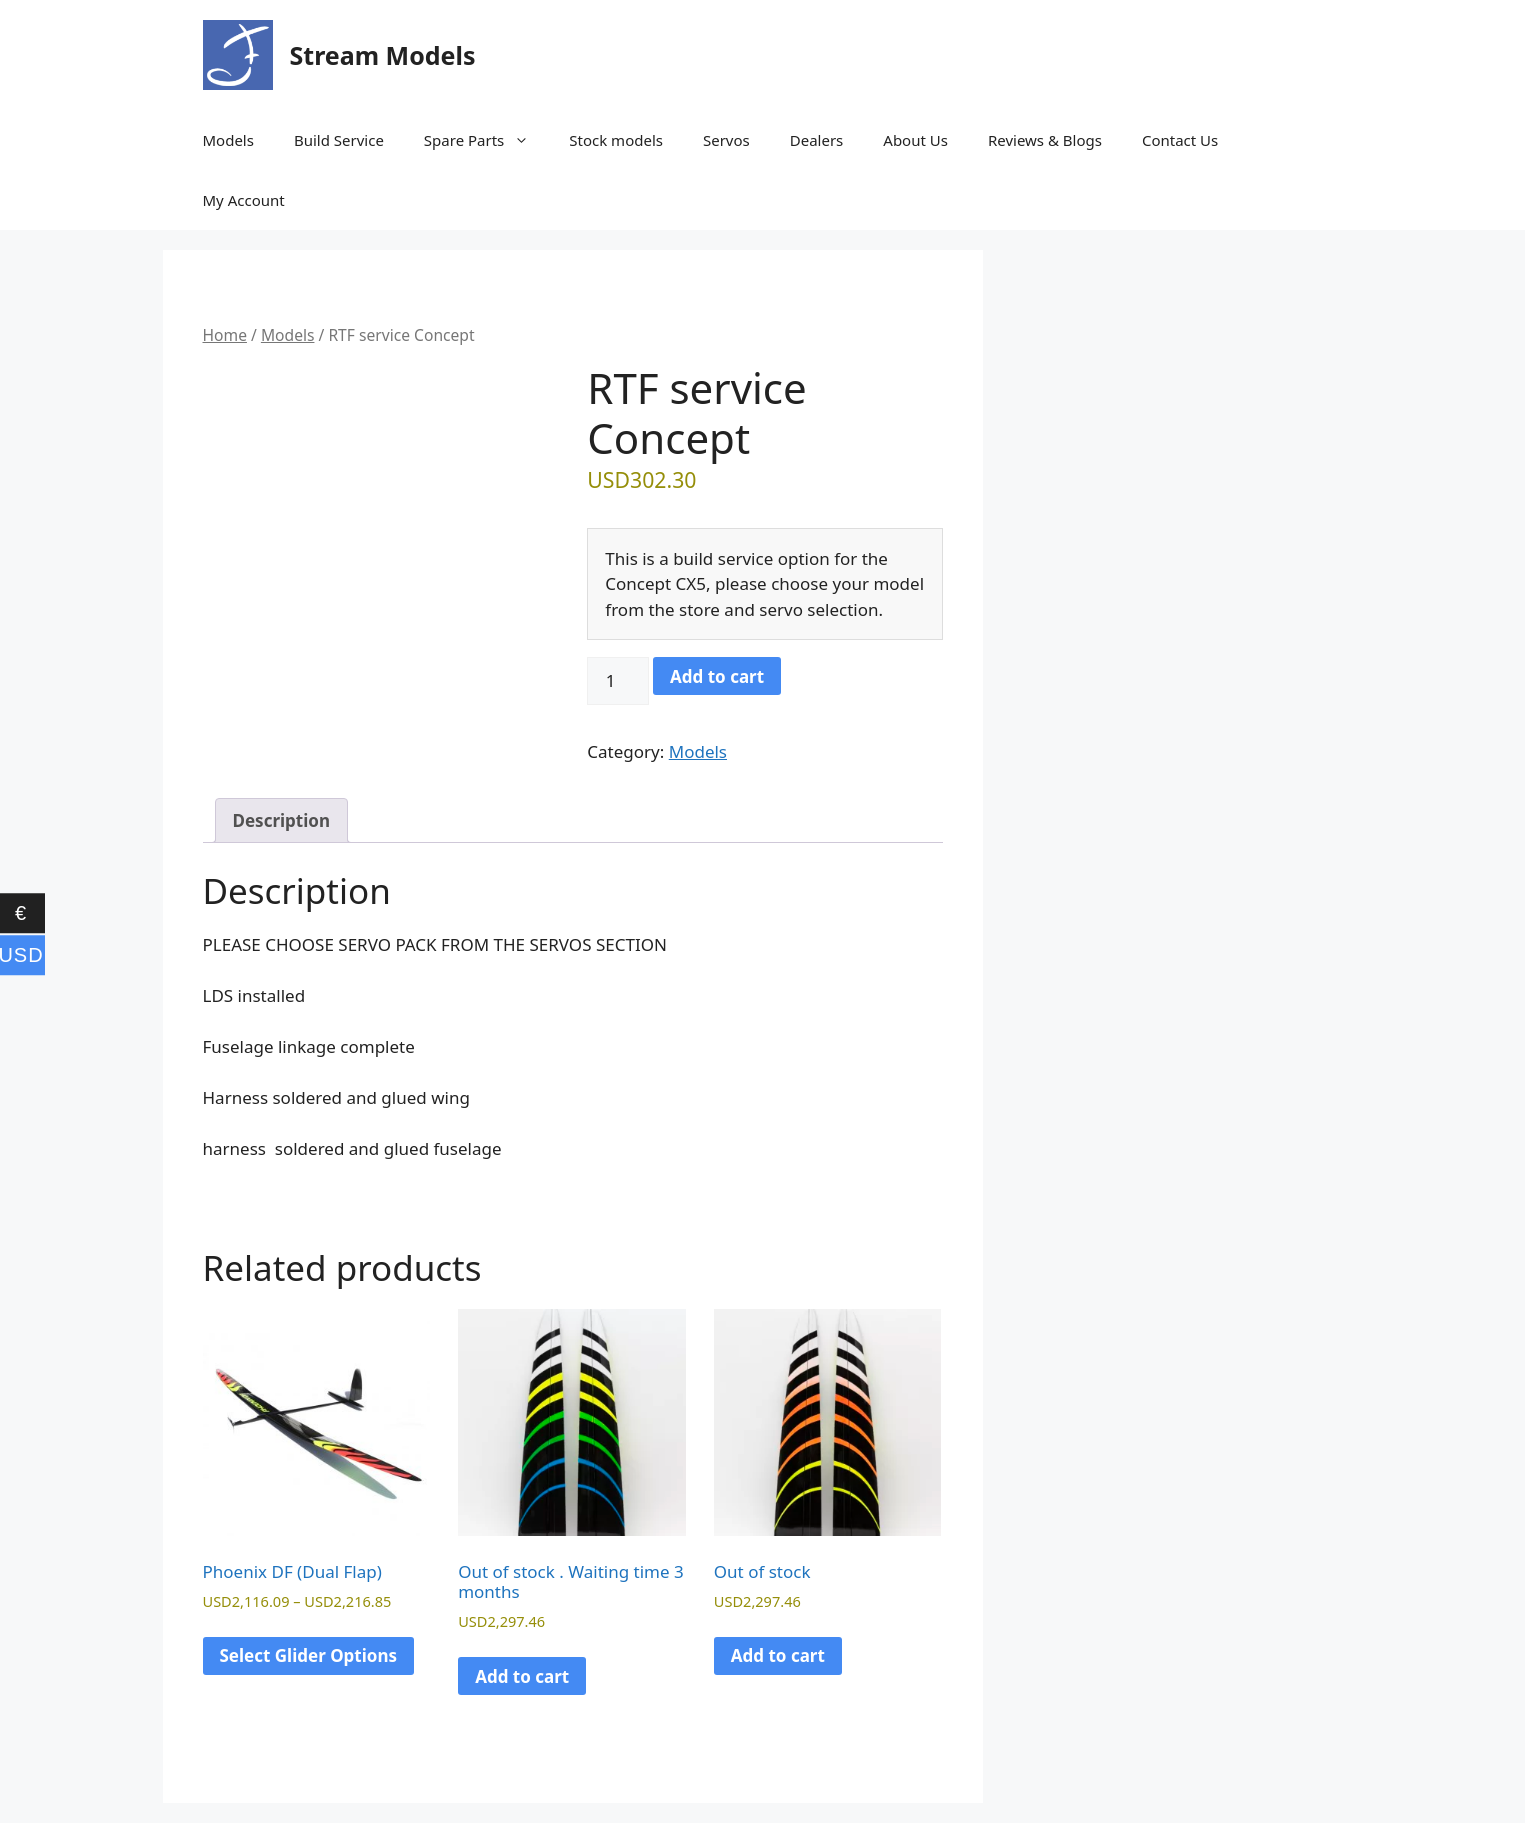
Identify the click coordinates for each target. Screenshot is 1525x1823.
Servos (726, 140)
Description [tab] (281, 820)
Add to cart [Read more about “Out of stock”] (778, 1655)
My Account (244, 200)
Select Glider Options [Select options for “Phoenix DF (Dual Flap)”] (309, 1655)
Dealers (817, 140)
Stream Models (383, 55)
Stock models (616, 140)
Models (228, 140)
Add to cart (717, 676)
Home (225, 335)
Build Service (339, 140)
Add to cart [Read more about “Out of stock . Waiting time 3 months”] (522, 1676)
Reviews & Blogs (1045, 140)
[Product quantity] (618, 681)
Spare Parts (486, 140)
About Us (915, 140)
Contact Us (1180, 140)
